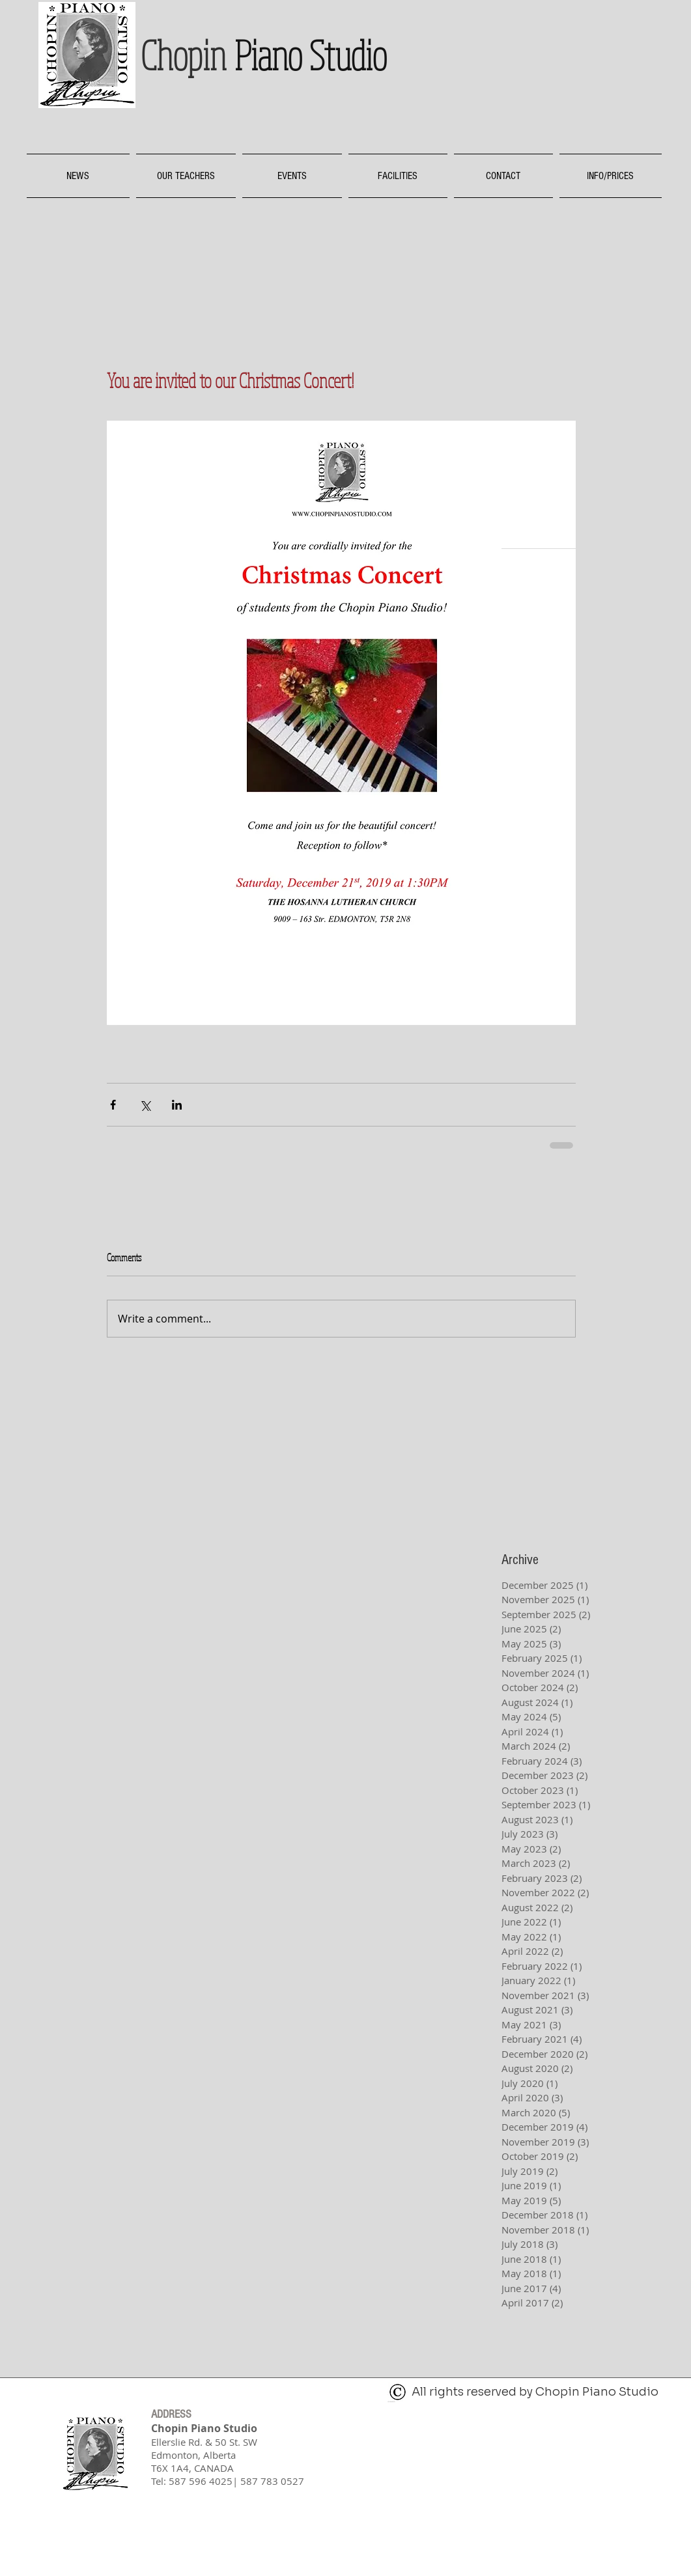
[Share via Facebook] (113, 1105)
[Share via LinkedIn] (177, 1105)
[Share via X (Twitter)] (145, 1105)
